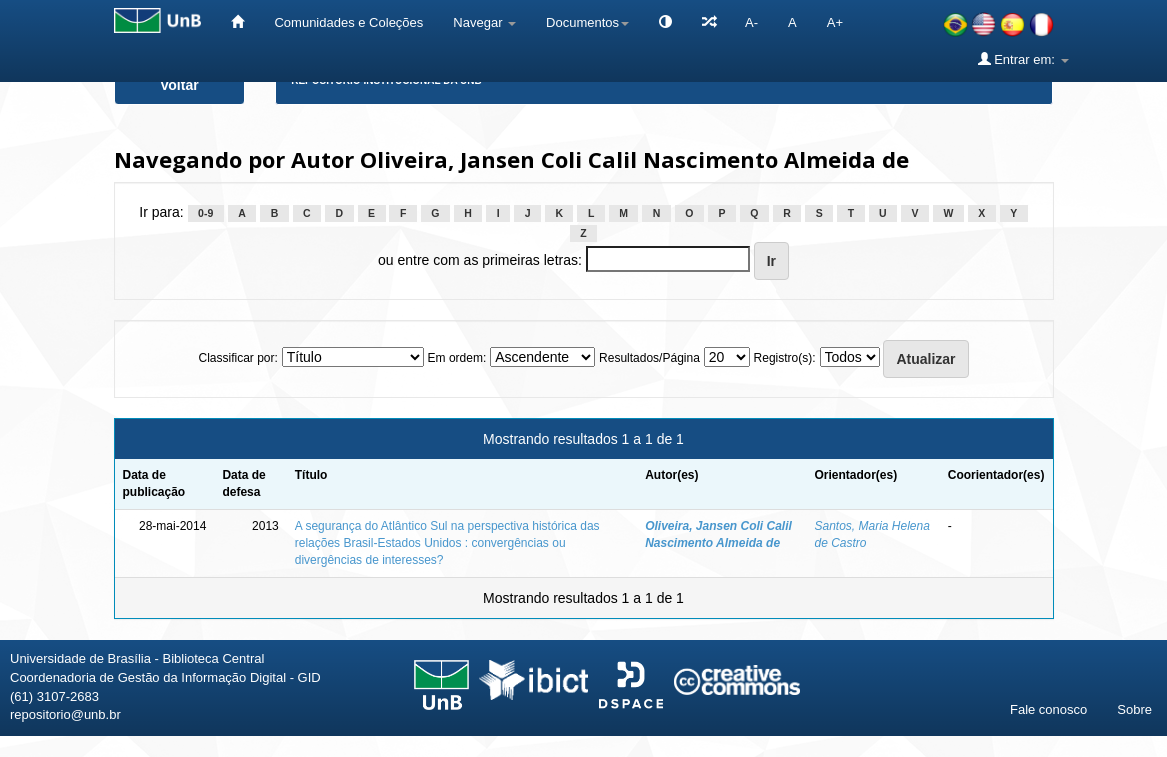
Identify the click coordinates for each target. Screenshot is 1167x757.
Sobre (1134, 709)
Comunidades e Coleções (348, 22)
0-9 (205, 213)
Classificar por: (237, 358)
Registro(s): (785, 358)
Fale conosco (1048, 709)
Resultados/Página (649, 358)
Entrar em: (1023, 59)
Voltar (179, 85)
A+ (835, 22)
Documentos (587, 22)
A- (751, 22)
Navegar (484, 22)
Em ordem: (457, 358)
